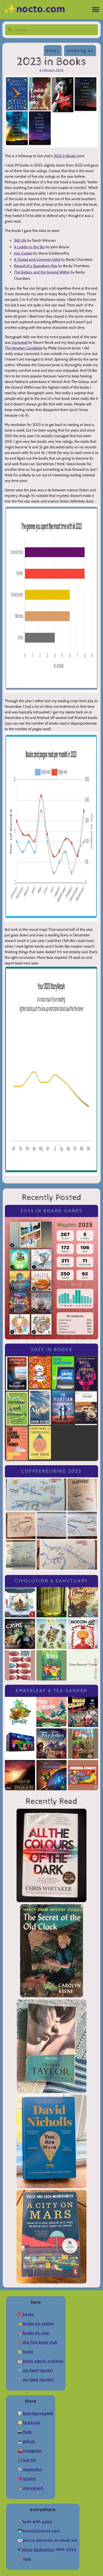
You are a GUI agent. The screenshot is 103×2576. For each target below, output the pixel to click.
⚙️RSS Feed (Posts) (35, 2370)
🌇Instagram (30, 2451)
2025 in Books (51, 1349)
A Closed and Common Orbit (37, 259)
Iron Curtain (23, 253)
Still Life (20, 240)
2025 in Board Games (51, 1211)
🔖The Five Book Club (37, 2342)
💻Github (26, 2441)
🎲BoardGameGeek (35, 2413)
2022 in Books (65, 156)
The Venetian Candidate (23, 348)
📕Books (26, 2314)
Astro (47, 2521)
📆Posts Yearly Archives (40, 2361)
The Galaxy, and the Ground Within (42, 272)
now (27, 2559)
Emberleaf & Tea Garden (51, 1690)
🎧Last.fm (27, 2460)
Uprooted (19, 342)
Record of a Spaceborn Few (35, 266)
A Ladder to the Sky (29, 247)
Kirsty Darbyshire (38, 2550)
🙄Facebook (29, 2422)
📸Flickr (25, 2432)
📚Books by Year (34, 2333)
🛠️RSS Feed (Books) (36, 2380)
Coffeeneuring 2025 (51, 1471)
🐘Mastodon (30, 2469)
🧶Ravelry (27, 2479)
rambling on (80, 50)
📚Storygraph (31, 2488)
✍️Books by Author (36, 2323)
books (52, 50)
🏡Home (26, 2352)
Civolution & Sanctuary (51, 1581)
